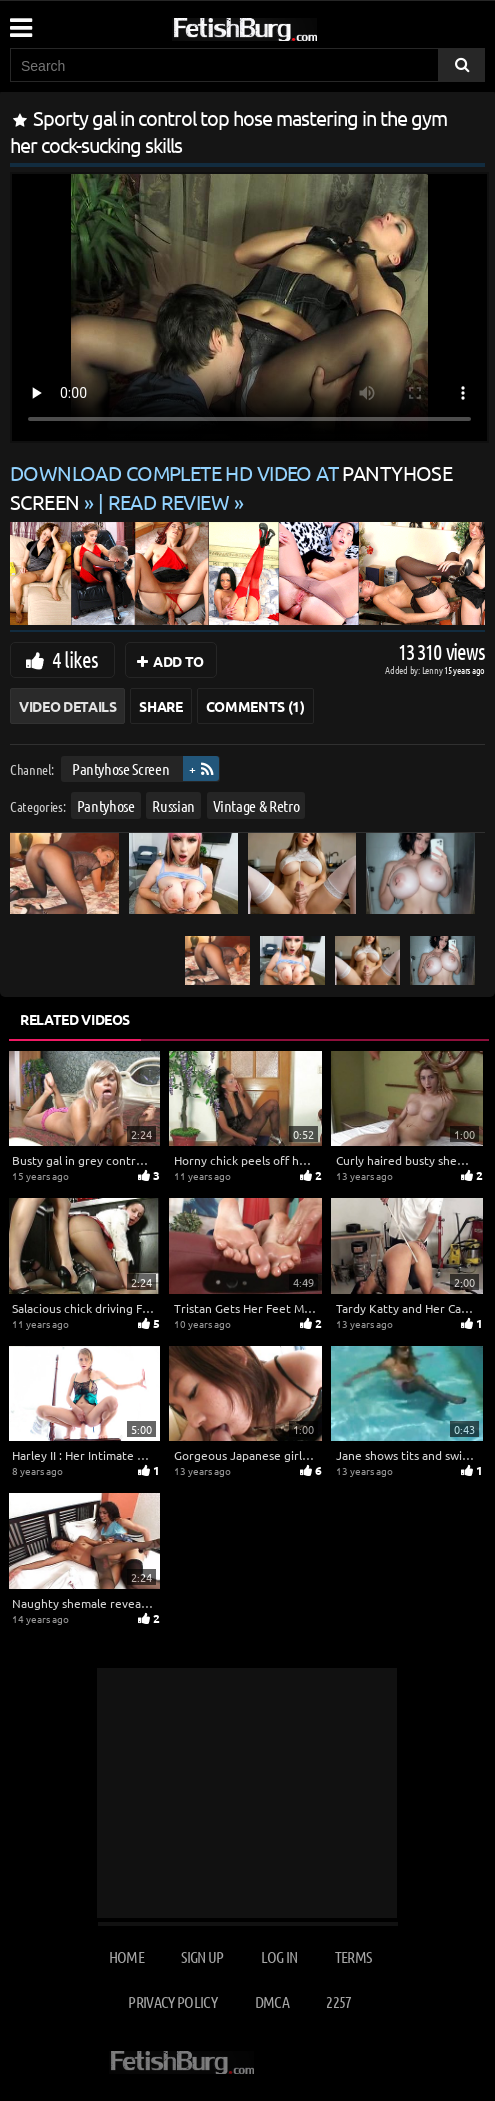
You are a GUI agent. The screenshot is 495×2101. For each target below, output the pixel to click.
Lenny (433, 669)
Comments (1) (255, 706)
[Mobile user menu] (20, 21)
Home (126, 1956)
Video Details (67, 706)
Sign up (202, 1956)
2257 (338, 2001)
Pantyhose (106, 805)
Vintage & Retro (256, 805)
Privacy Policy (172, 2001)
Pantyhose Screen (120, 768)
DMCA (272, 2001)
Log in (279, 1956)
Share (160, 706)
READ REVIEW (169, 501)
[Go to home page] (283, 25)
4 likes (75, 659)
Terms (353, 1956)
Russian (173, 805)
